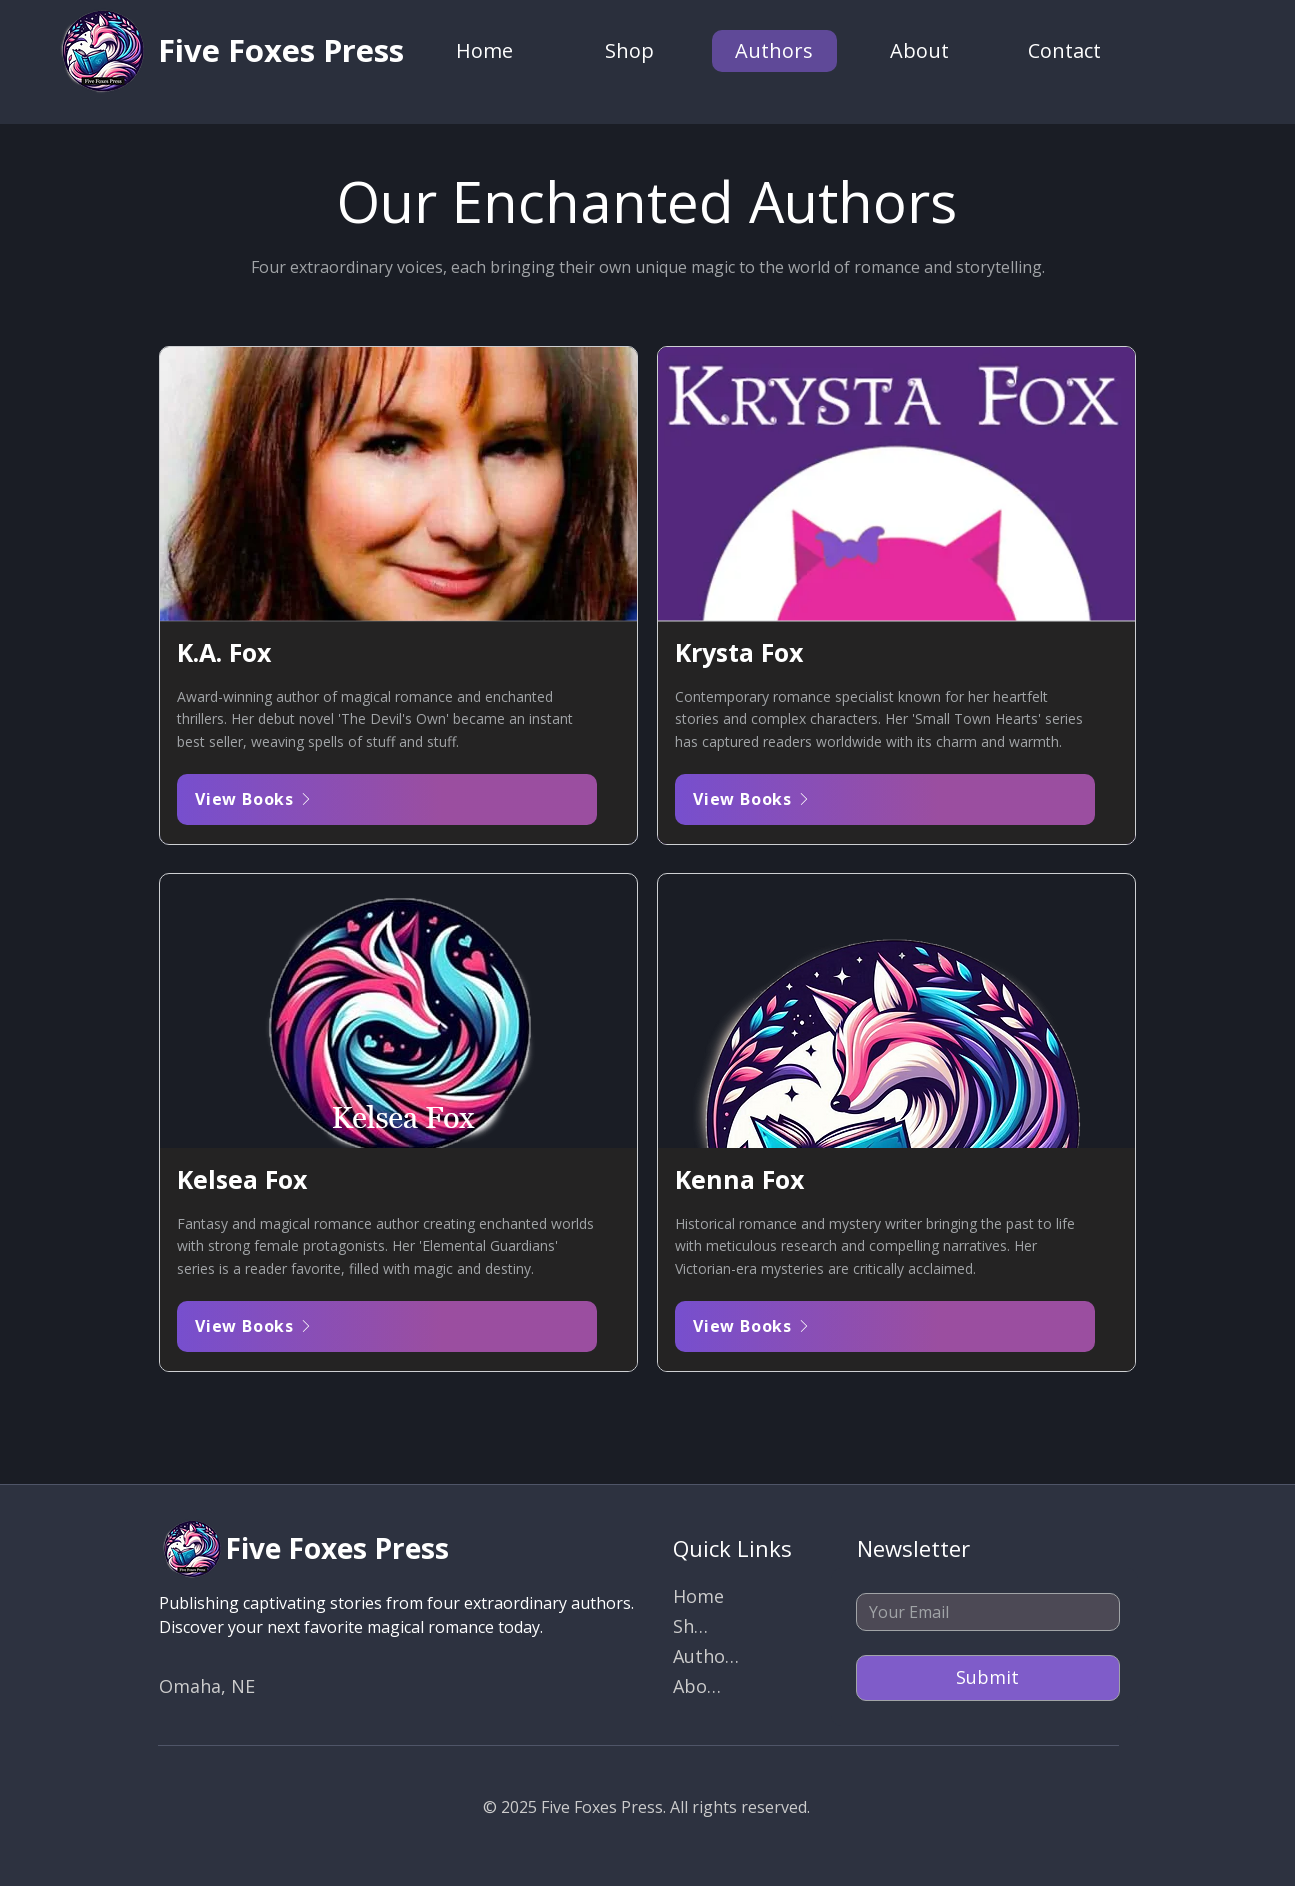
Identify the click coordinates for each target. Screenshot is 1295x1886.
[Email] (982, 1612)
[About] (699, 1688)
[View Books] (387, 799)
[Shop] (694, 1628)
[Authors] (707, 1658)
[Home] (699, 1598)
